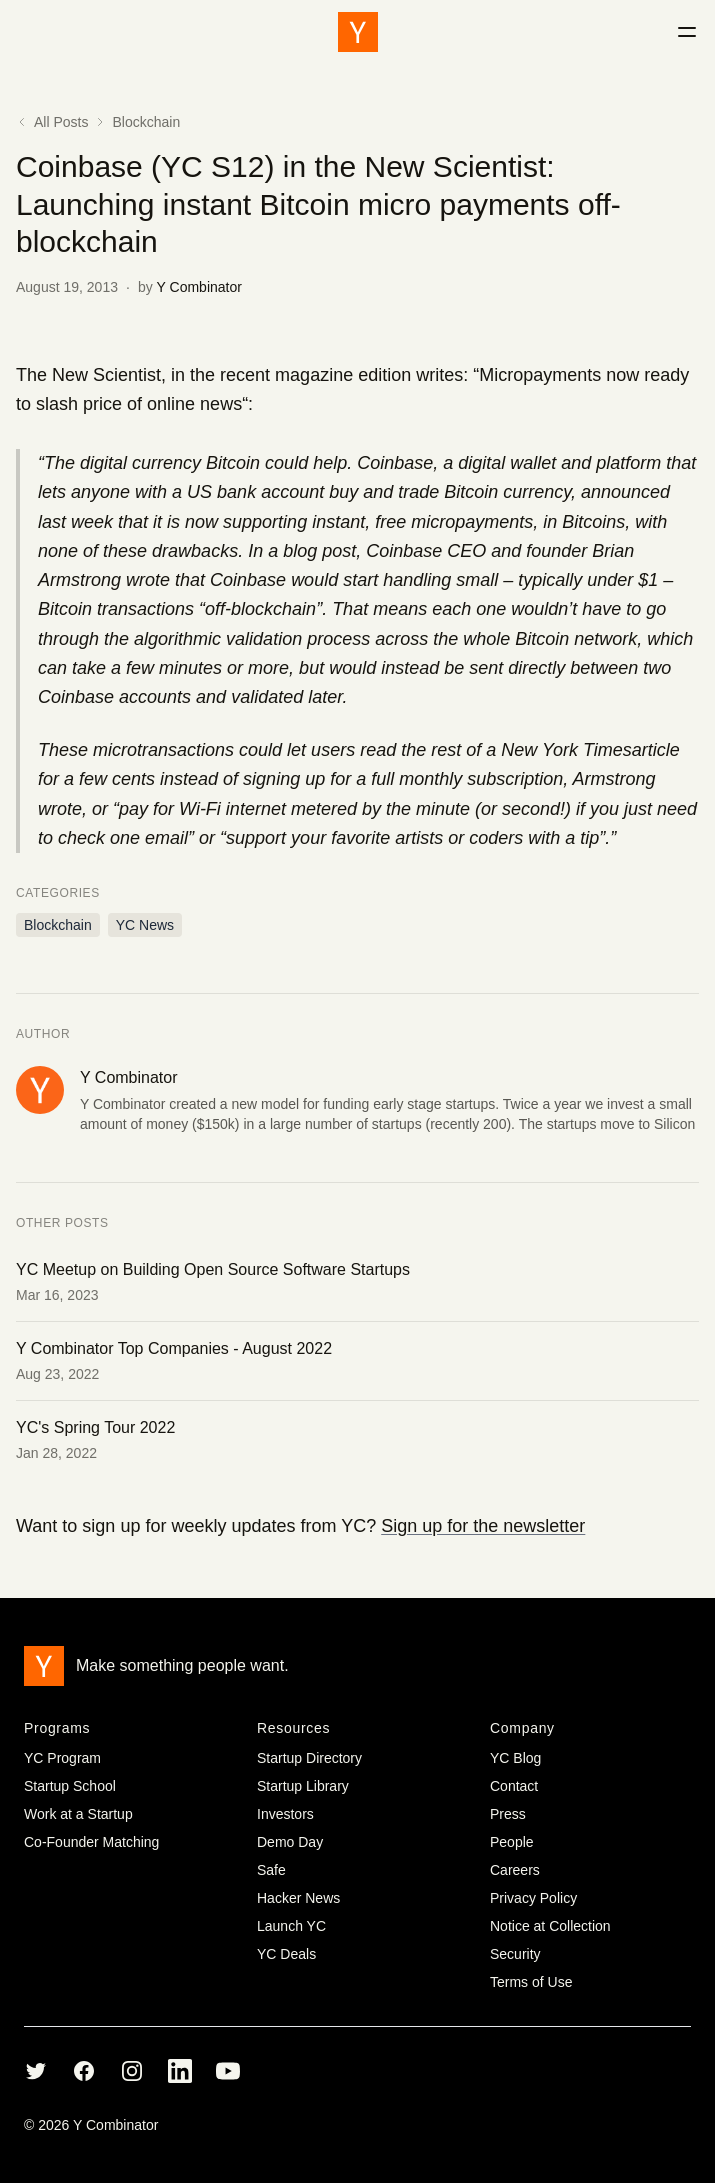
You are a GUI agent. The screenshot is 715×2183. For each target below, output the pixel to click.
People (512, 1842)
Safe (271, 1870)
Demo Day (290, 1842)
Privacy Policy (533, 1898)
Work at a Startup (78, 1814)
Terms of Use (531, 1982)
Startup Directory (309, 1758)
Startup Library (303, 1786)
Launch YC (291, 1926)
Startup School (70, 1786)
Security (515, 1954)
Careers (515, 1870)
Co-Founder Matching (91, 1842)
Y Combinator (199, 287)
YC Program (62, 1758)
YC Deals (286, 1954)
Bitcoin (233, 463)
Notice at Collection (550, 1926)
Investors (285, 1814)
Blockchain (146, 122)
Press (508, 1814)
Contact (514, 1786)
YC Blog (515, 1758)
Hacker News (298, 1898)
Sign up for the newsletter (483, 1526)
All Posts (52, 122)
